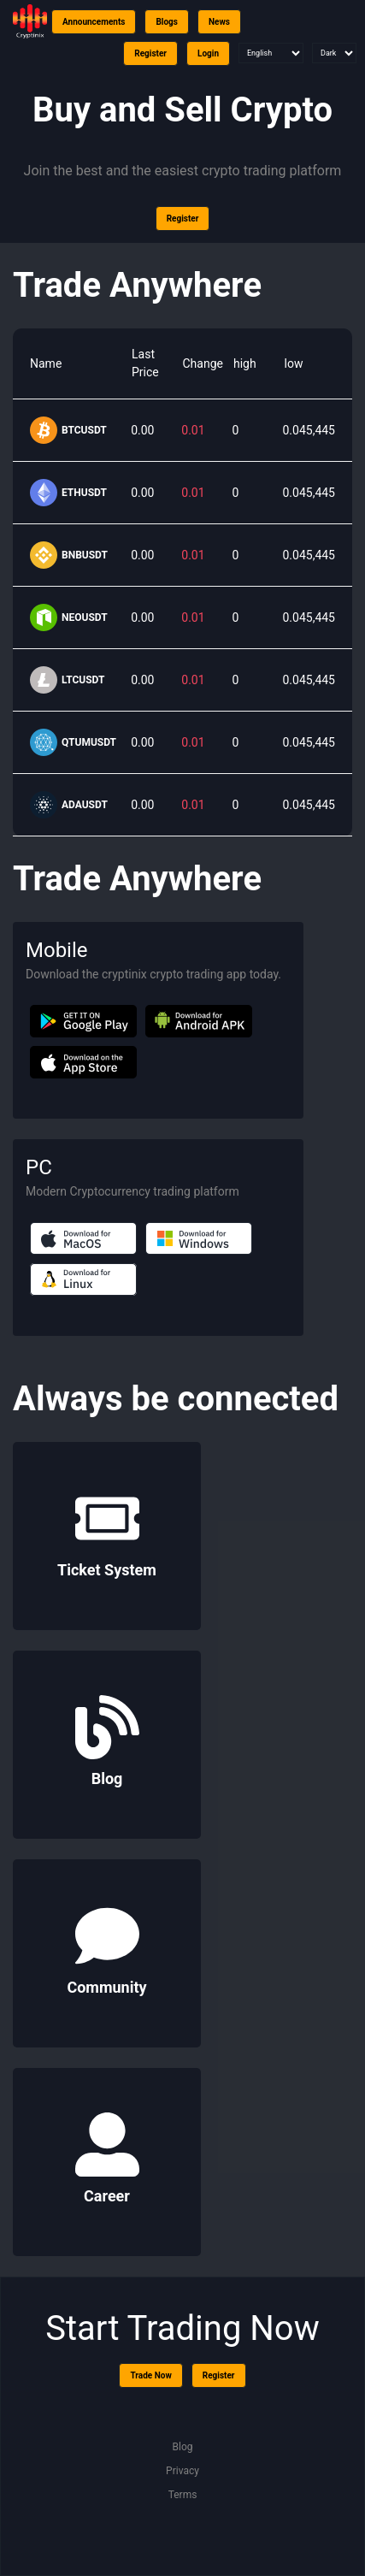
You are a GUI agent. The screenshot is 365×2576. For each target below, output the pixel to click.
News (219, 22)
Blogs (167, 22)
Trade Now (150, 2375)
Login (208, 53)
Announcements (93, 22)
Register (150, 53)
